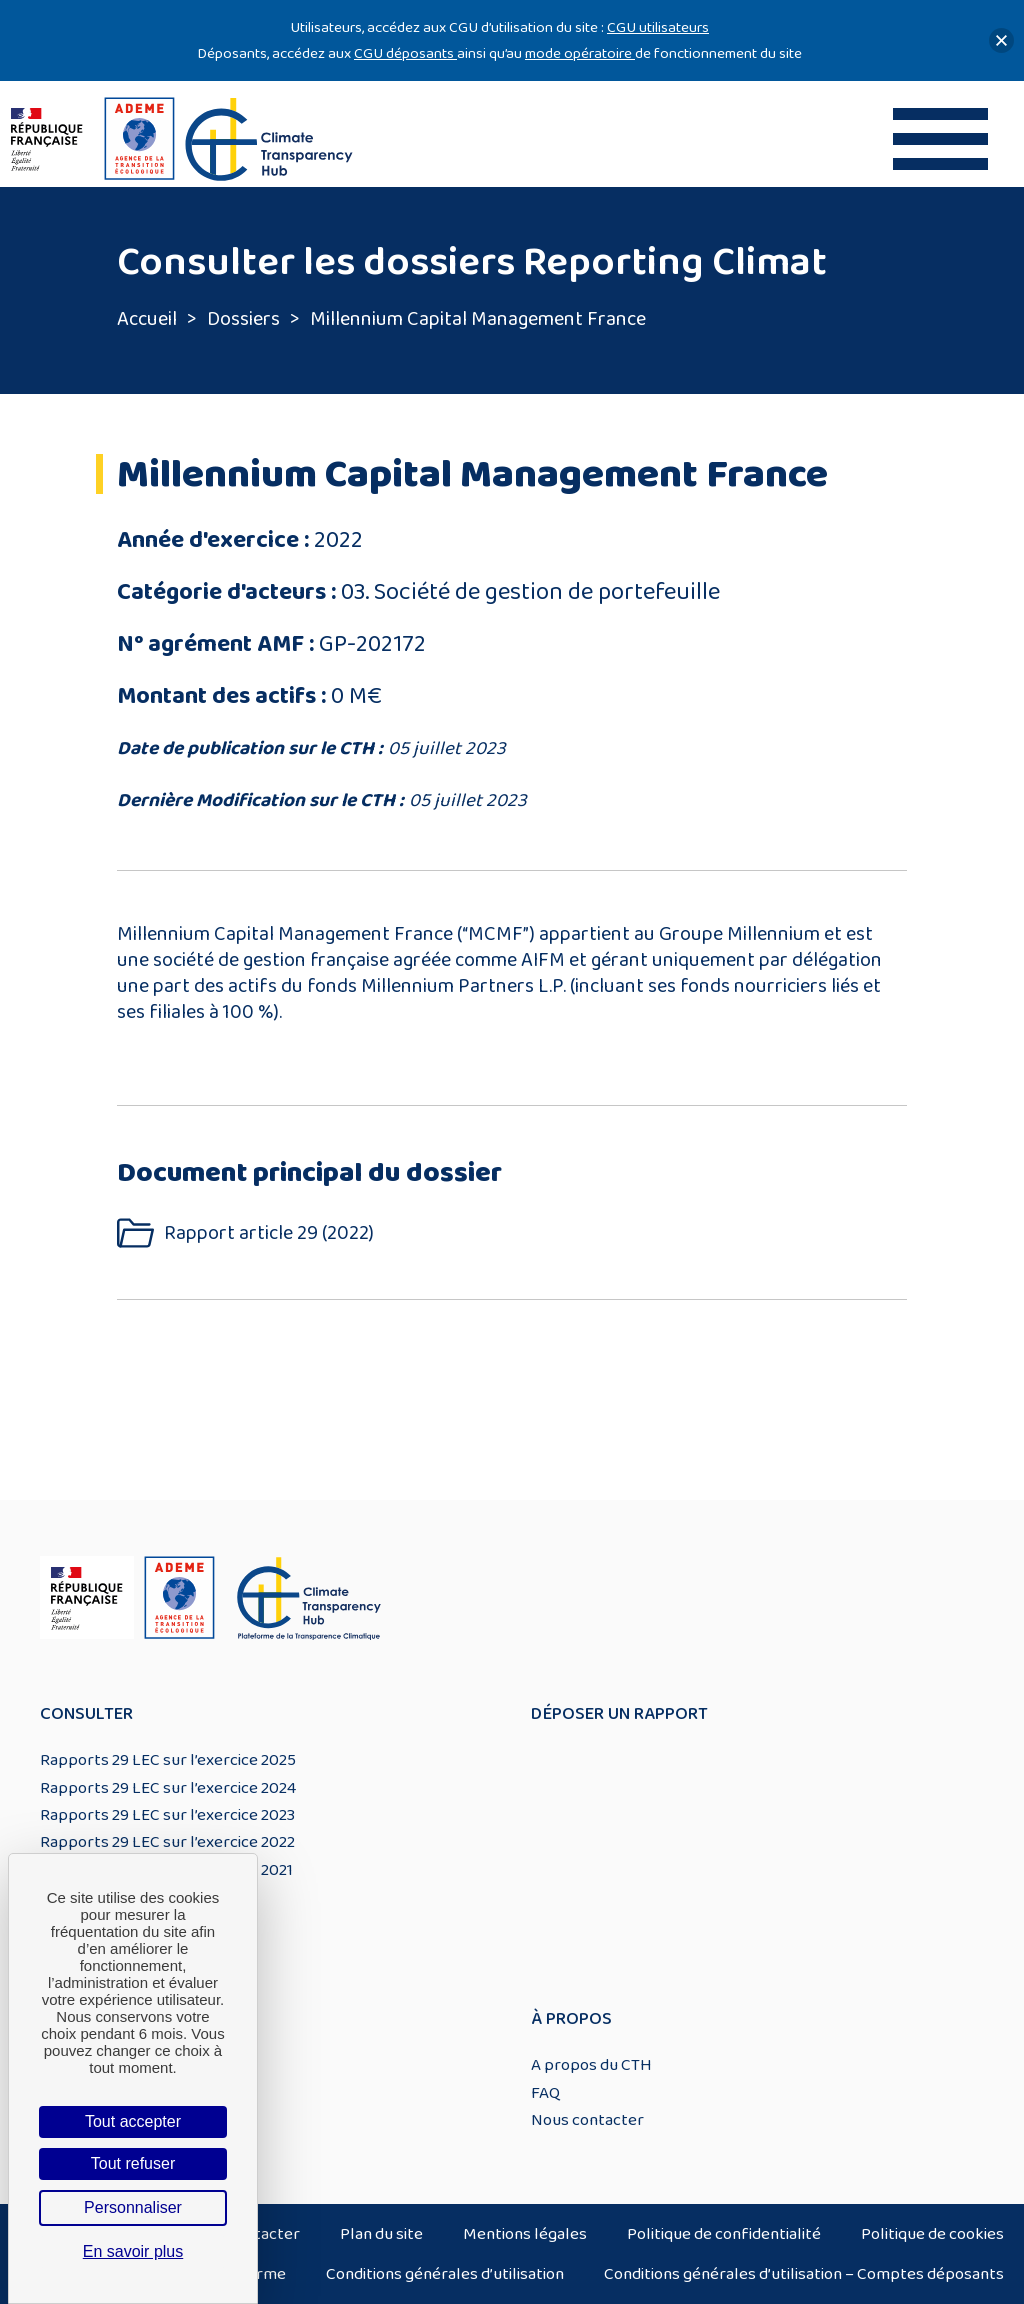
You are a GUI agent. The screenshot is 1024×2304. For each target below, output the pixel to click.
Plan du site (381, 2234)
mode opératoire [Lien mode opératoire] (580, 53)
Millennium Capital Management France (478, 319)
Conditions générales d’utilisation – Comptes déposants (804, 2274)
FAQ (545, 2093)
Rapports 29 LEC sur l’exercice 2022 (167, 1842)
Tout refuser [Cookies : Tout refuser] (133, 2163)
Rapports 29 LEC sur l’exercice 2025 (168, 1760)
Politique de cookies (932, 2234)
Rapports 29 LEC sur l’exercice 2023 (167, 1815)
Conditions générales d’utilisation (445, 2274)
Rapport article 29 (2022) (269, 1233)
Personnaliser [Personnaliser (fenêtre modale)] (133, 2207)
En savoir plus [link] (133, 2251)
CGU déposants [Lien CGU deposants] (405, 53)
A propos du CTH (591, 2065)
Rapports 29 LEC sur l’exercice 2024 (168, 1788)
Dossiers (243, 319)
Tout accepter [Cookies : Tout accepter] (133, 2121)
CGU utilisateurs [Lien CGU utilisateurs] (658, 27)
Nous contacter (587, 2120)
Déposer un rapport (619, 1714)
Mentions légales (525, 2234)
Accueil (147, 319)
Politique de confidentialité (724, 2234)
